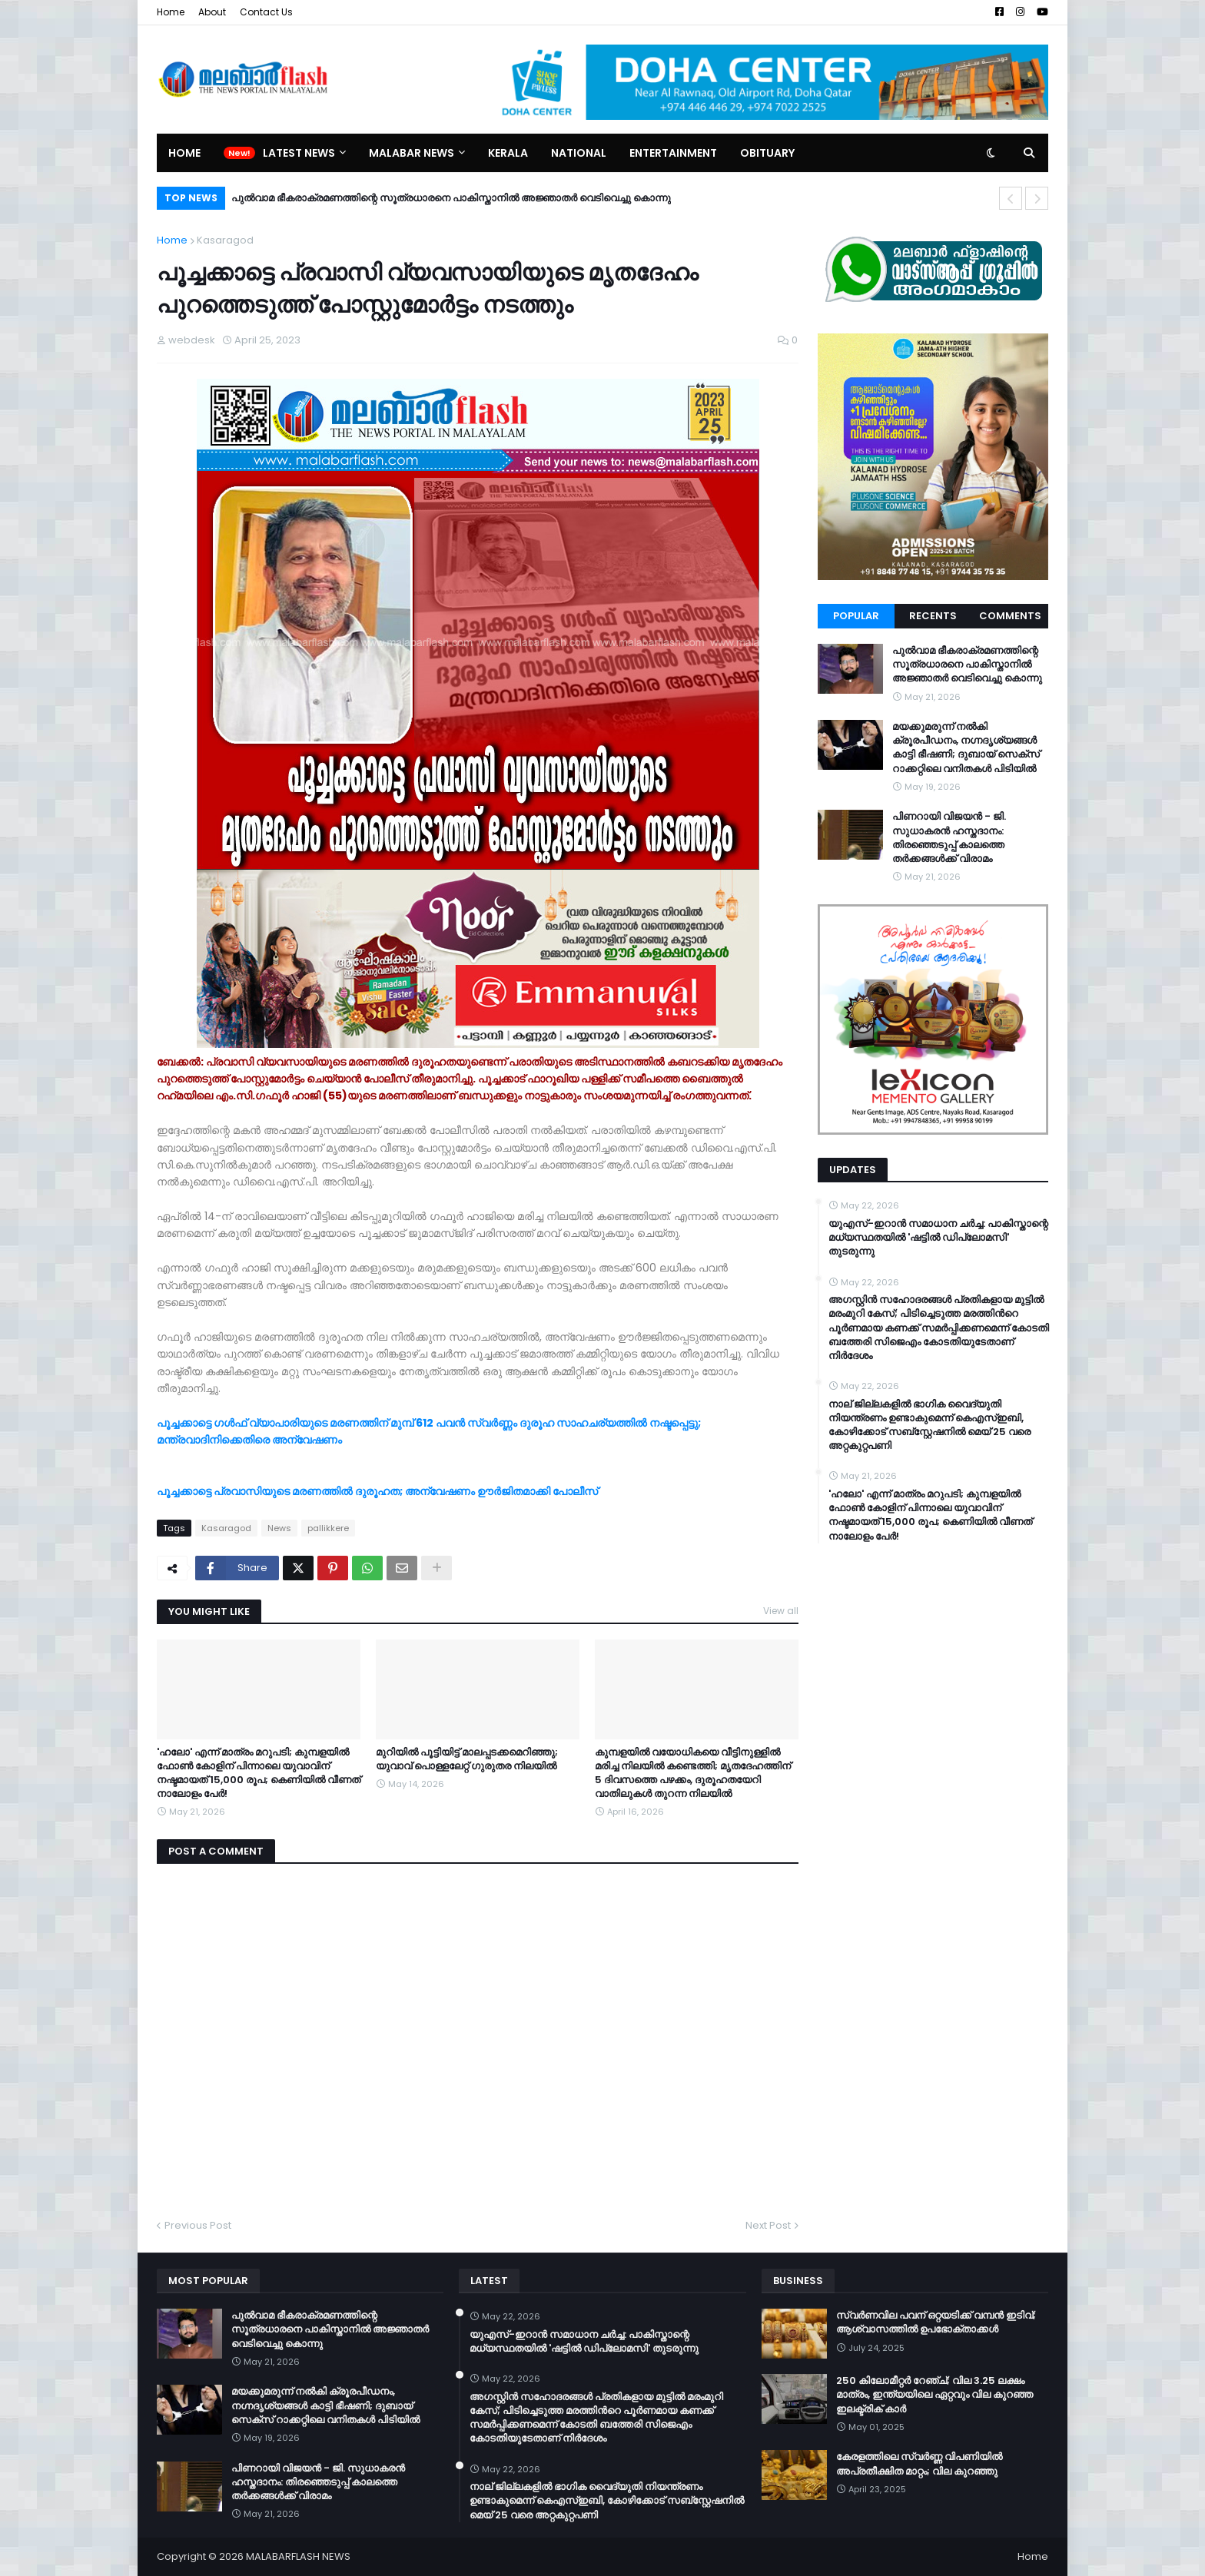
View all (780, 1610)
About (212, 11)
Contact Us (266, 11)
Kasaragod (225, 240)
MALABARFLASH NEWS (298, 2556)
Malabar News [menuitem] (411, 153)
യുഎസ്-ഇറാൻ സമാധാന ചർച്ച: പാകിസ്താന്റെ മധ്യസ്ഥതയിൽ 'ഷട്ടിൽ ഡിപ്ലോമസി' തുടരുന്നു (938, 1237)
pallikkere (328, 1528)
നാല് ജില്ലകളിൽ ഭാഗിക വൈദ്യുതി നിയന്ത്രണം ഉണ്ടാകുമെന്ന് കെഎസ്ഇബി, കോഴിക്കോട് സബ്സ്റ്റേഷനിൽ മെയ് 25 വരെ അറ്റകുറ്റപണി (929, 1425)
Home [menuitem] (184, 153)
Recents (933, 615)
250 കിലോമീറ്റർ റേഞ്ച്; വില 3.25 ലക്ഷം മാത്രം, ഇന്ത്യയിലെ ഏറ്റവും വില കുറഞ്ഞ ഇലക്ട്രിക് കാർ (934, 2394)
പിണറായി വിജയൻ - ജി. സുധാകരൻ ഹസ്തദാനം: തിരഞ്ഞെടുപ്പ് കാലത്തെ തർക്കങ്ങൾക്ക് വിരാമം (949, 838)
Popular (856, 615)
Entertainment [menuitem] (673, 153)
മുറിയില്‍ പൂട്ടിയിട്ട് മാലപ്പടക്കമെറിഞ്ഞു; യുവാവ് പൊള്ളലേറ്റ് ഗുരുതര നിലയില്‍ (467, 1759)
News (279, 1528)
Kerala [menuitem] (508, 153)
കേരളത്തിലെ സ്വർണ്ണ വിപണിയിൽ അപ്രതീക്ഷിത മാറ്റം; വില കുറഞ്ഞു (919, 2464)
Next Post (768, 2225)
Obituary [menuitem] (767, 153)
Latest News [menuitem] (299, 153)
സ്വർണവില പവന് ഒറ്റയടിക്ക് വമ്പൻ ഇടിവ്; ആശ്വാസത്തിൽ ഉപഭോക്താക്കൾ (936, 2322)
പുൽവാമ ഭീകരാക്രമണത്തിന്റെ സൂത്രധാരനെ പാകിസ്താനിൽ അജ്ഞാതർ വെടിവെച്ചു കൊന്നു (451, 198)
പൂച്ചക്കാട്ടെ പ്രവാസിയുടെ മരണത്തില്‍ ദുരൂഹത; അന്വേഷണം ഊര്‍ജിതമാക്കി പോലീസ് (378, 1491)
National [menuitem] (578, 153)
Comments (1010, 615)
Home (170, 11)
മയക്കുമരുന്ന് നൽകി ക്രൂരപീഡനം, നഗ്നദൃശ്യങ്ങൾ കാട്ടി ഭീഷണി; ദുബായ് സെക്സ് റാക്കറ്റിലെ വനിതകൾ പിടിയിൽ (966, 748)
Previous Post (197, 2225)
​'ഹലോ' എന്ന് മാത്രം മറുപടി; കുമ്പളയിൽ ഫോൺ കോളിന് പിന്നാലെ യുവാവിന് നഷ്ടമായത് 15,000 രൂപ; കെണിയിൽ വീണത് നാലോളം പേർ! (258, 1774)
